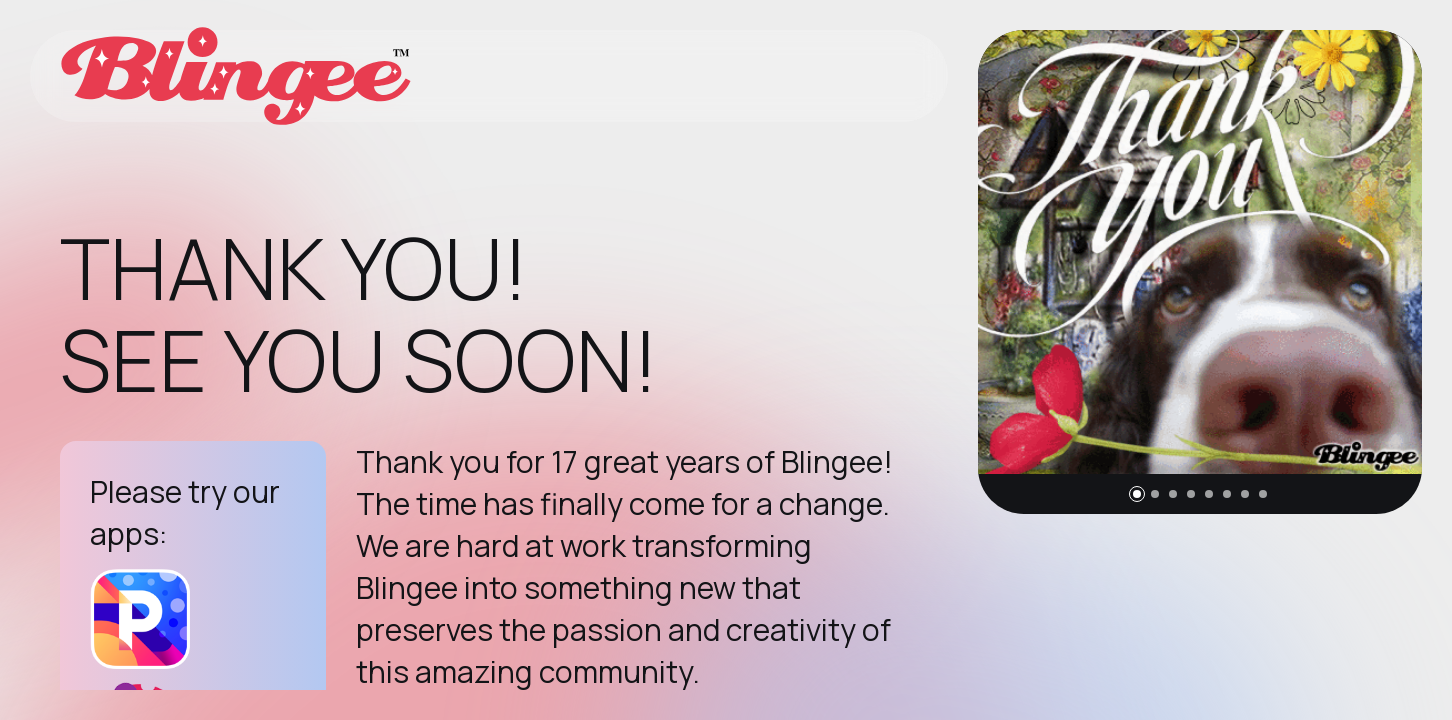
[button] (1137, 494)
